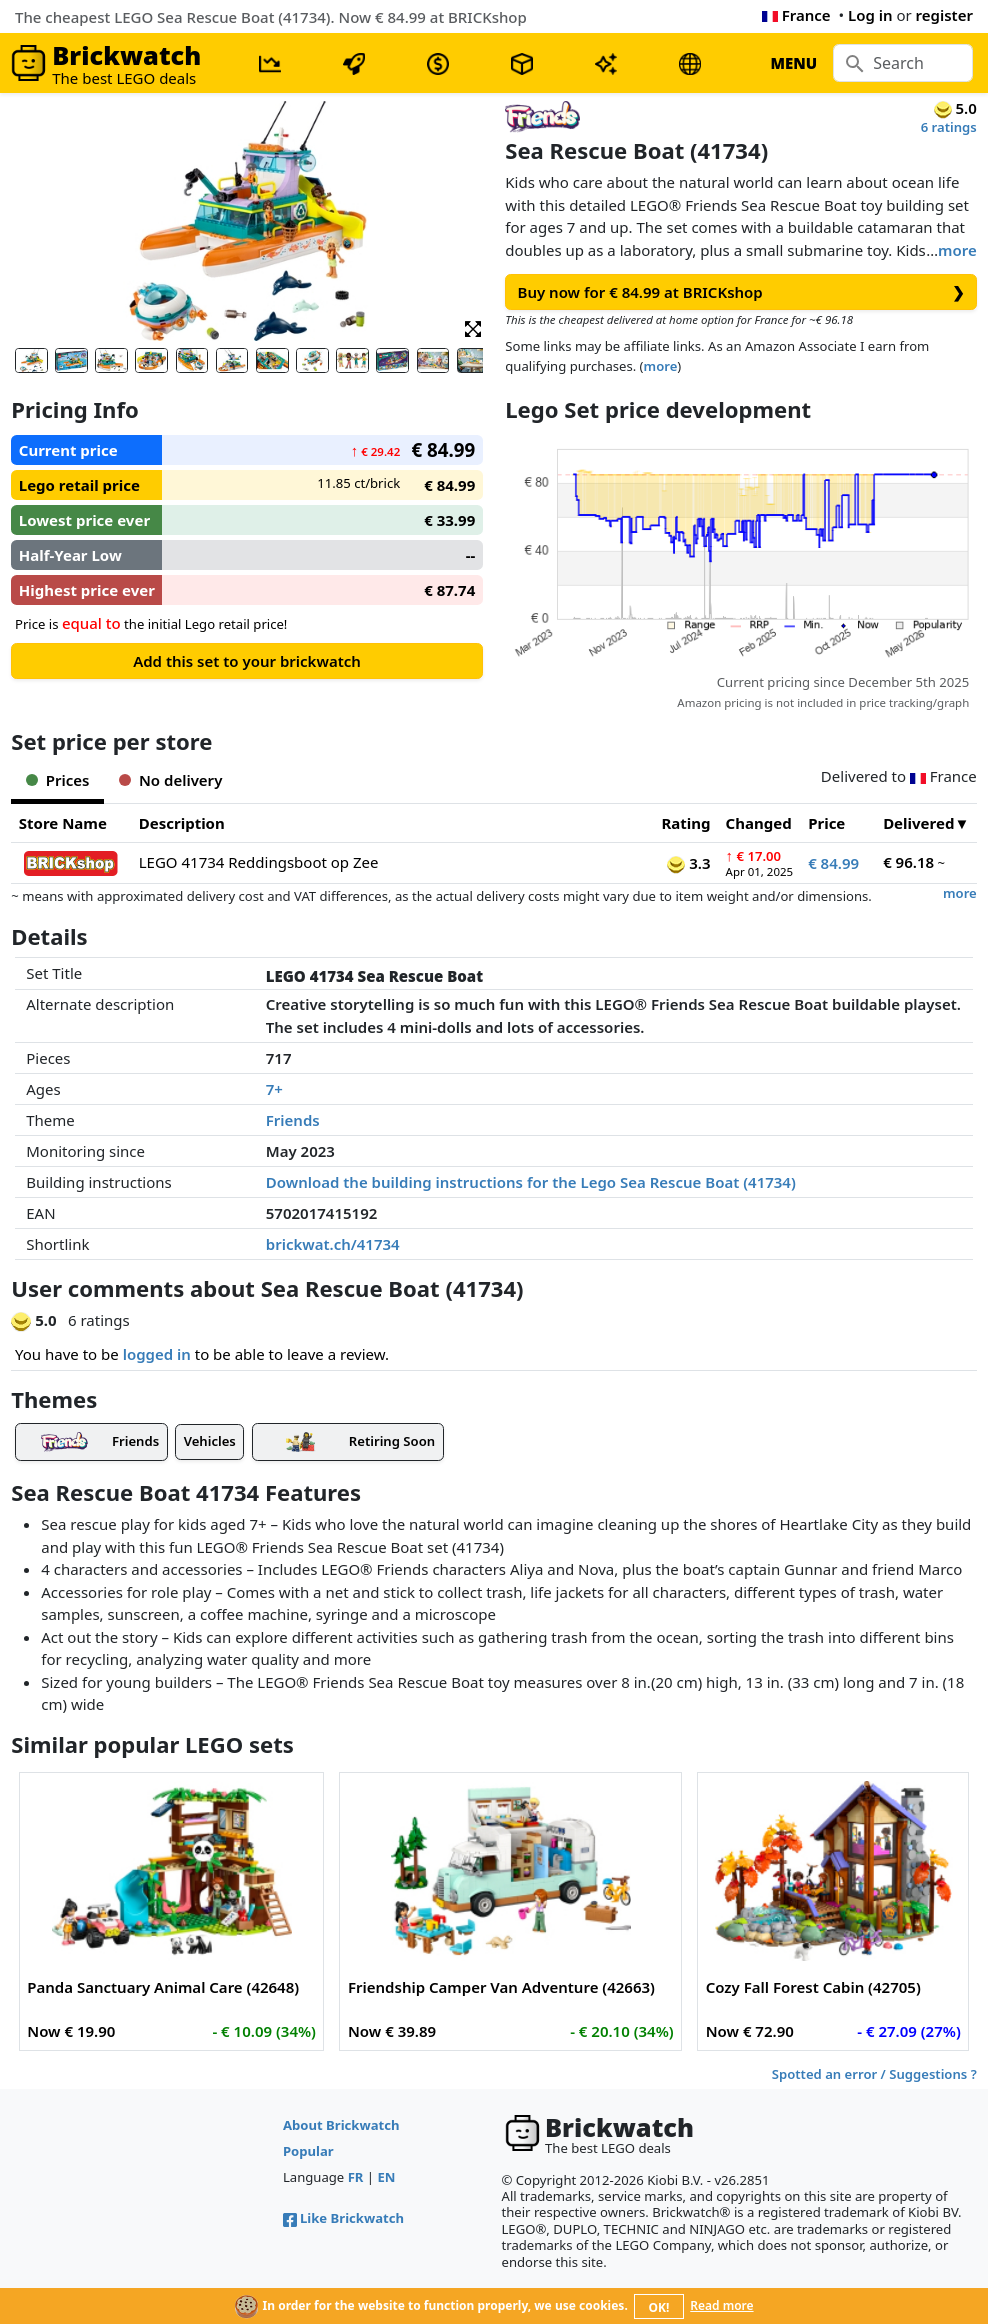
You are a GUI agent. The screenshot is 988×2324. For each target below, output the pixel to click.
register (944, 15)
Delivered (918, 823)
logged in (157, 1354)
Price (826, 823)
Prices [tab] (57, 780)
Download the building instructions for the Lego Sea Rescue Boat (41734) (531, 1182)
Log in (870, 15)
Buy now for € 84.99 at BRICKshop (741, 292)
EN (387, 2177)
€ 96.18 (908, 862)
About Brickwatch (341, 2125)
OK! (659, 2307)
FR (356, 2177)
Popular (308, 2151)
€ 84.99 (833, 863)
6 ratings (949, 127)
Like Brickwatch (343, 2218)
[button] (473, 327)
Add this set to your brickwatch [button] (247, 661)
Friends (293, 1120)
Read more (721, 2305)
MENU (793, 63)
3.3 (688, 863)
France (796, 15)
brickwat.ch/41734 (333, 1244)
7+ (274, 1089)
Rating (686, 823)
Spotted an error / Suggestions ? (874, 2074)
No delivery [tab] (170, 780)
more (957, 250)
